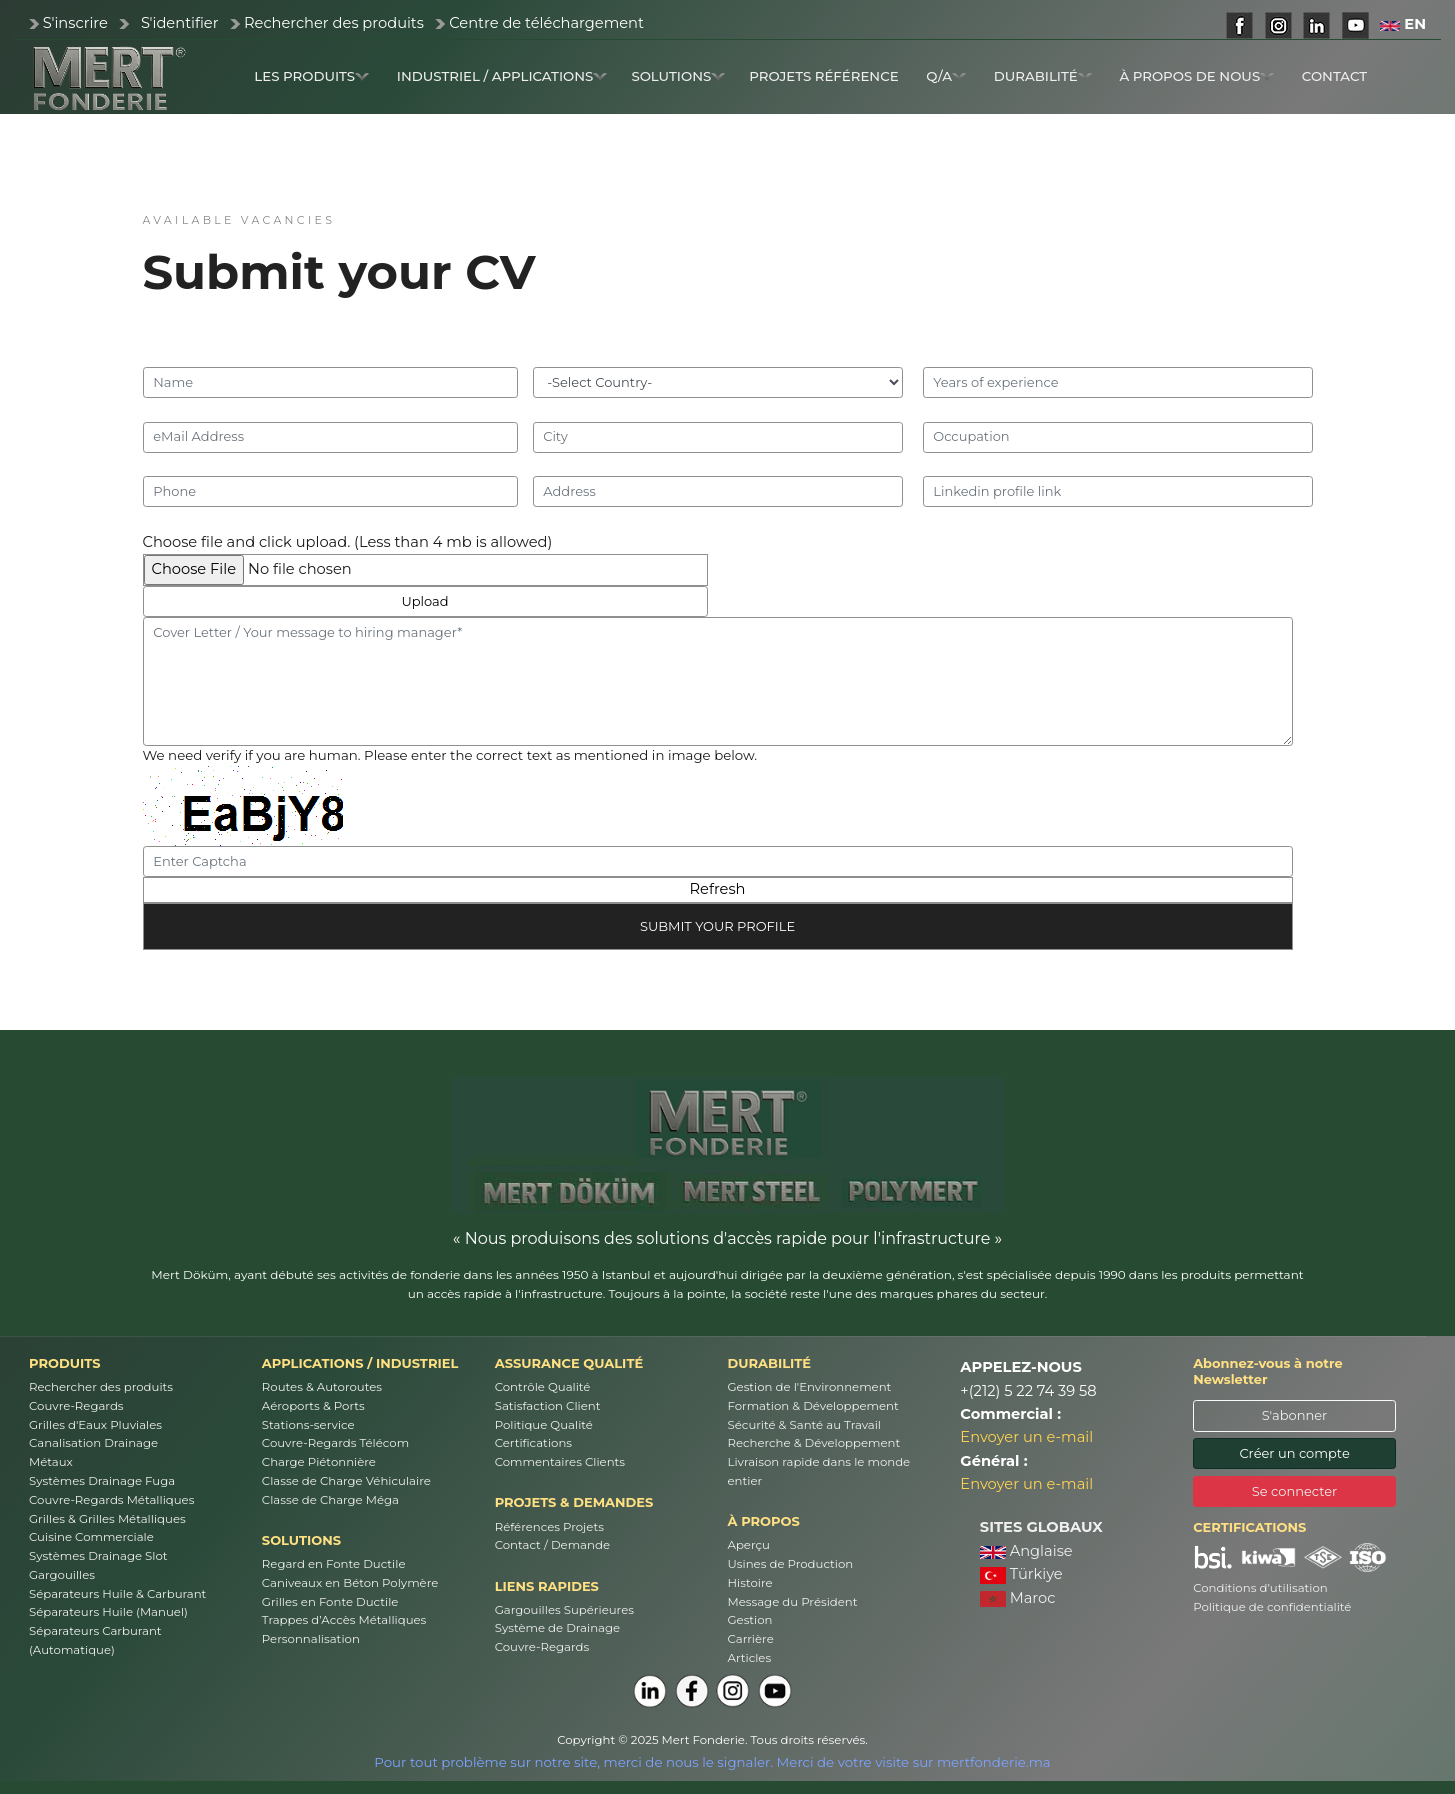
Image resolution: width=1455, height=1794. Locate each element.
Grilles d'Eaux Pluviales (95, 1425)
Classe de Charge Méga (330, 1500)
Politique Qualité (544, 1425)
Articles (750, 1658)
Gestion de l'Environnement (810, 1387)
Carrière (751, 1639)
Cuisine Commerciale (91, 1537)
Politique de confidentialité (1272, 1607)
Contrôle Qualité (543, 1387)
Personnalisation (311, 1639)
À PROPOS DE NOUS (1196, 76)
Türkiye (1021, 1574)
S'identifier (180, 23)
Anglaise (1026, 1551)
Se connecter (1295, 1491)
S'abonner (1295, 1415)
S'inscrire (75, 23)
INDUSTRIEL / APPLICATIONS (502, 76)
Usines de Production (791, 1564)
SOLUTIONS (678, 76)
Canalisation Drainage (93, 1443)
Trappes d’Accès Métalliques (344, 1620)
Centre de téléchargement (546, 23)
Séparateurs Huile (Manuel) (108, 1612)
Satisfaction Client (548, 1406)
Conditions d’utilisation (1260, 1588)
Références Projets (549, 1527)
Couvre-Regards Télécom (335, 1443)
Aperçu (749, 1545)
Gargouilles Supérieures (564, 1610)
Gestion (750, 1620)
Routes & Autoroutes (322, 1387)
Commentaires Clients (560, 1462)
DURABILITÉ (1043, 76)
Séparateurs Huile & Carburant (117, 1594)
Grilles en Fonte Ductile (330, 1602)
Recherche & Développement (814, 1443)
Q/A (946, 76)
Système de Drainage (557, 1628)
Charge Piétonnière (319, 1462)
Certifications (533, 1443)
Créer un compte (1294, 1453)
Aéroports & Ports (313, 1406)
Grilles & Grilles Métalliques (107, 1519)
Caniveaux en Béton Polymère (350, 1583)
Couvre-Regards (76, 1406)
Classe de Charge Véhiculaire (346, 1481)
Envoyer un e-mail (1026, 1437)
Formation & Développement (813, 1406)
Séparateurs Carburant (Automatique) (95, 1640)
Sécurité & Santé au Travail (805, 1425)
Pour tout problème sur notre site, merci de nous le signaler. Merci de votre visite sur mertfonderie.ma (712, 1762)
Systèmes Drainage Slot (98, 1556)
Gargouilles (62, 1575)
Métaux (51, 1462)
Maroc (1018, 1598)
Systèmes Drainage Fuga (102, 1481)
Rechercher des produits (334, 23)
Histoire (750, 1583)
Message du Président (793, 1602)
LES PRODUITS (311, 76)
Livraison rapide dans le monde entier (819, 1471)
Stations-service (308, 1425)
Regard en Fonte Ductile (334, 1564)
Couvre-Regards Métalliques (111, 1500)
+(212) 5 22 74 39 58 (1028, 1391)
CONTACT (1334, 76)
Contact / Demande (552, 1545)
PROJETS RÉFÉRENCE (823, 76)
